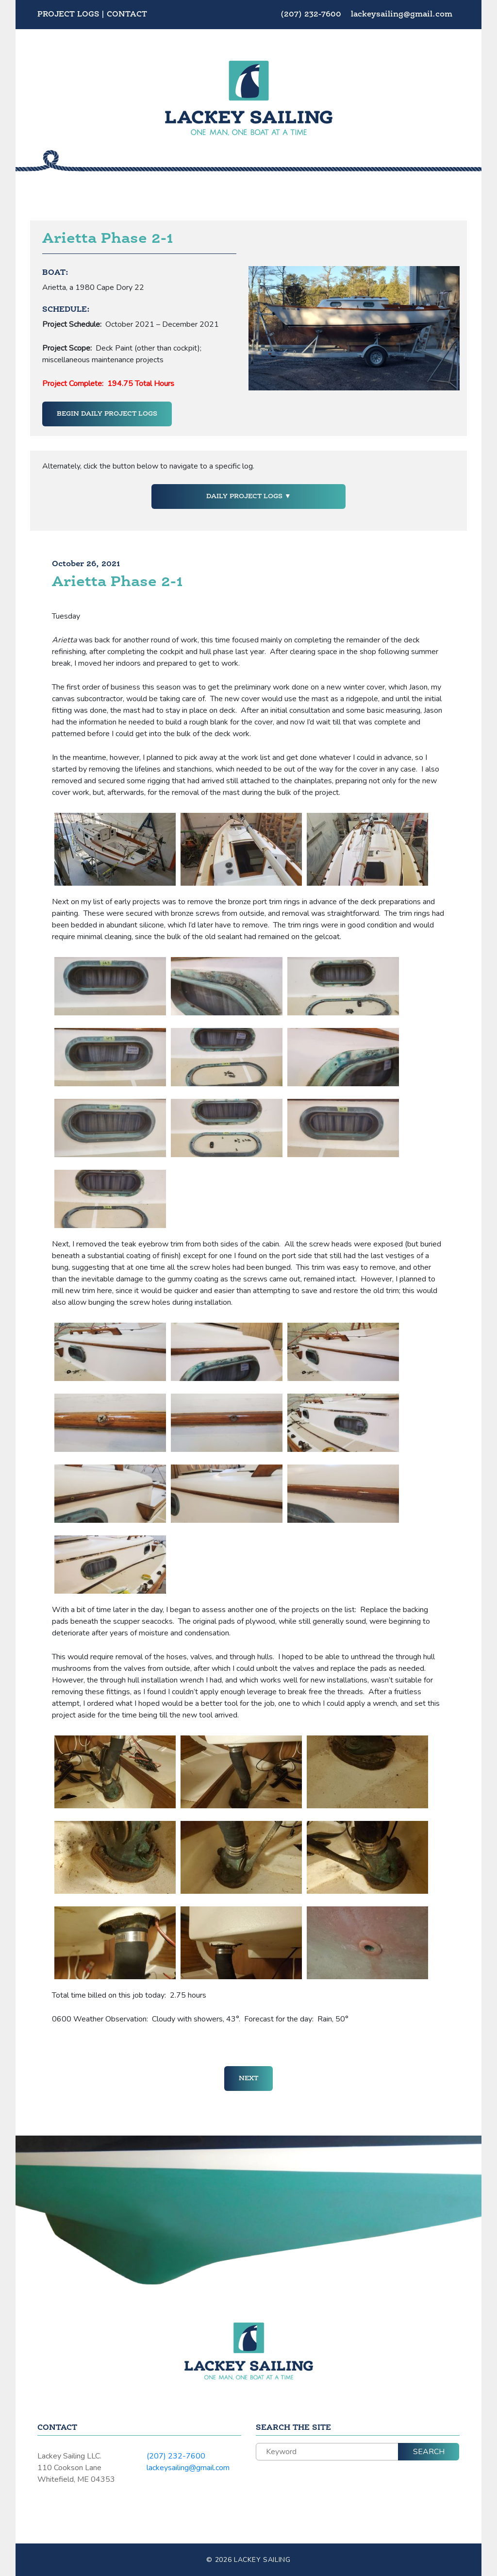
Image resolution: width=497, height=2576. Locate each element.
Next (248, 2078)
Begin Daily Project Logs (107, 413)
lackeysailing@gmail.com (401, 14)
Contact (127, 14)
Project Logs (68, 14)
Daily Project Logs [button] (245, 496)
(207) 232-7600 (312, 14)
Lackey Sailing (262, 2559)
